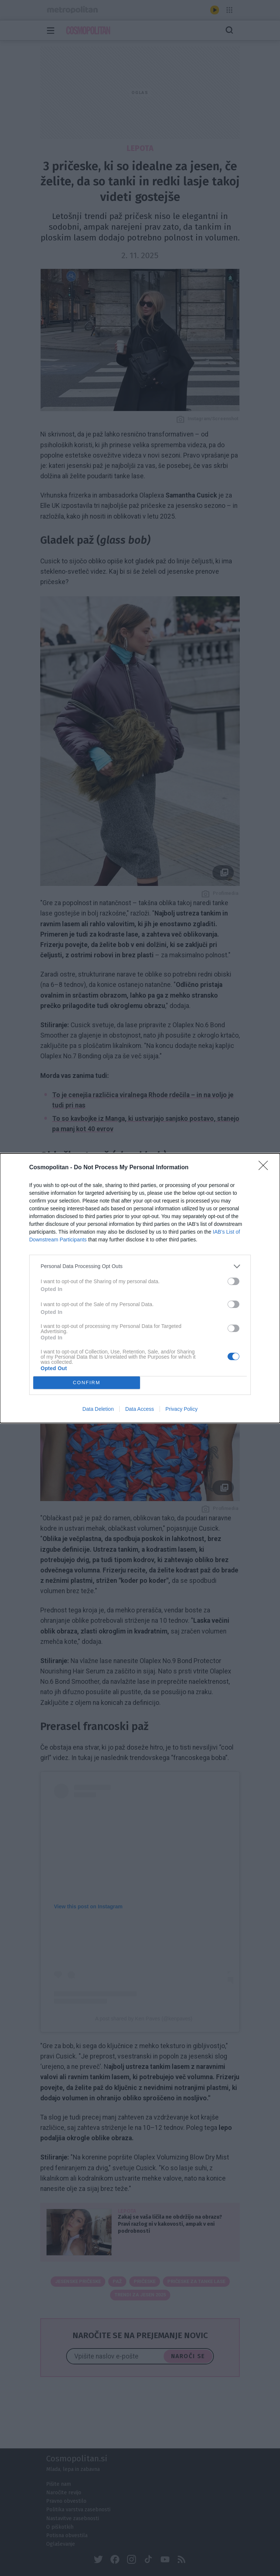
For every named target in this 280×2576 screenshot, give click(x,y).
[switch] (233, 1281)
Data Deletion (98, 1409)
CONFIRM (86, 1382)
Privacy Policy (181, 1409)
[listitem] (140, 1266)
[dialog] (140, 1288)
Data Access (139, 1409)
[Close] (266, 1168)
